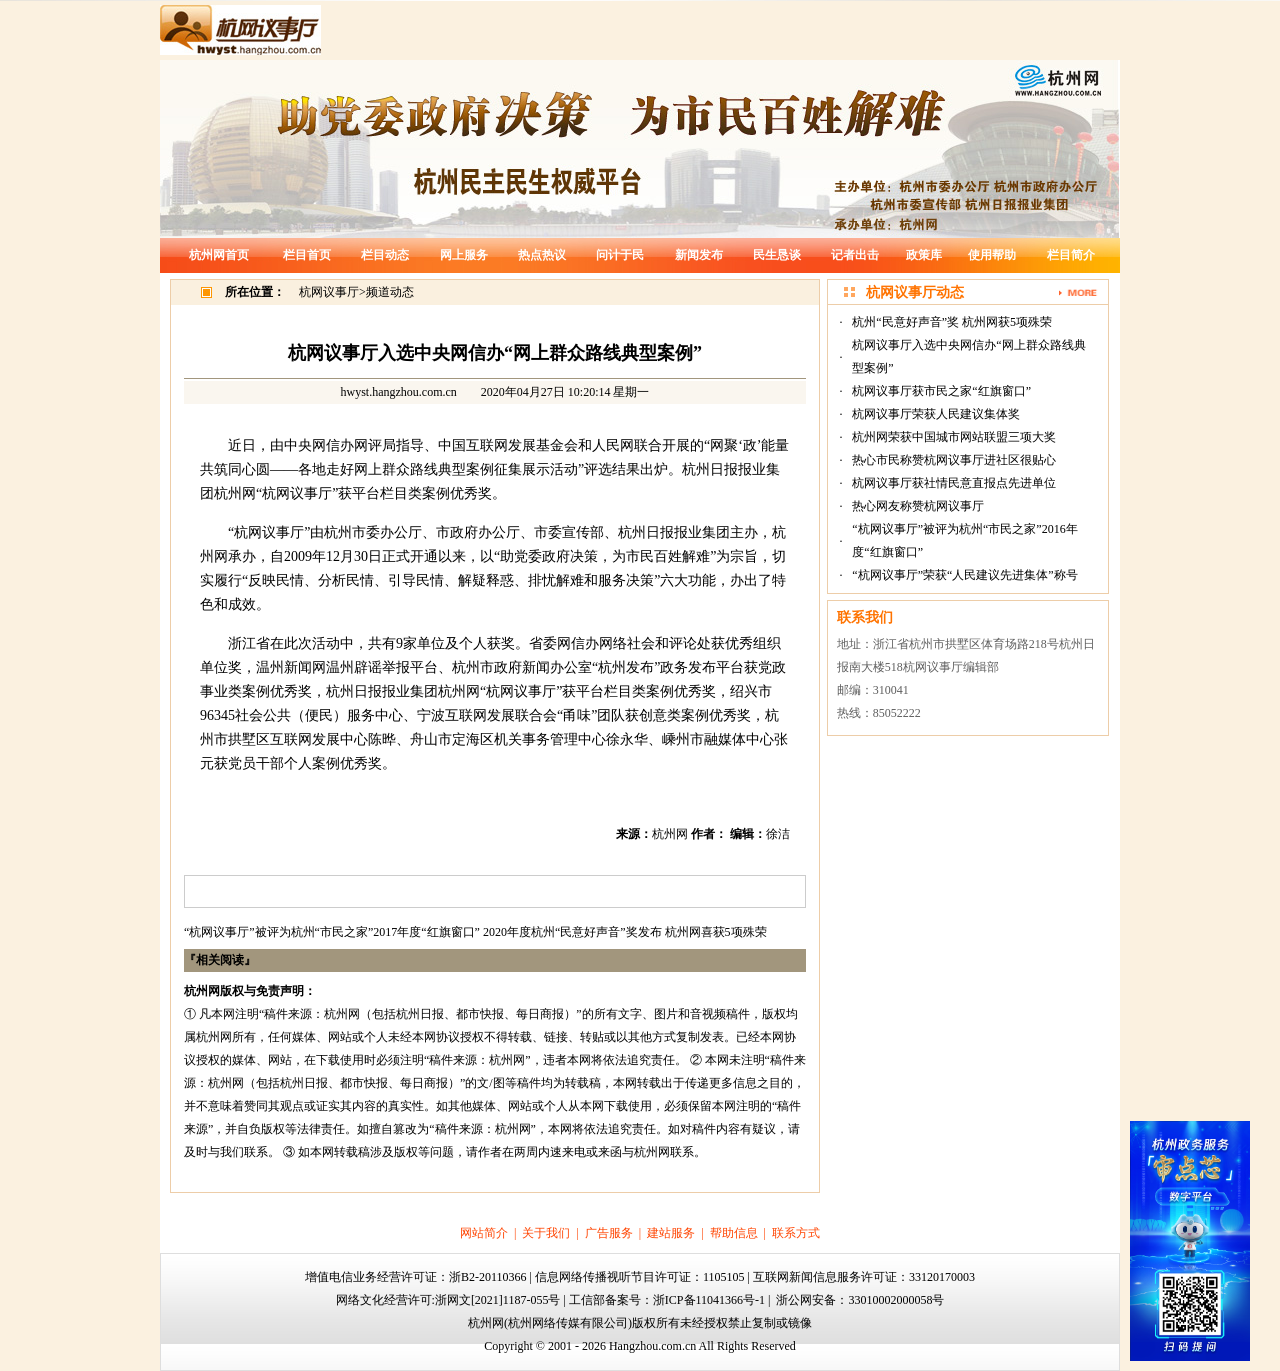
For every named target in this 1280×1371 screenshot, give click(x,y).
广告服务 (609, 1233)
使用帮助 (992, 255)
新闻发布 (699, 255)
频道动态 (390, 292)
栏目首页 (307, 255)
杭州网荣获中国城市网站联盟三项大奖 (954, 437)
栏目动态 (385, 255)
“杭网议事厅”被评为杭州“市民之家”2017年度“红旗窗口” (332, 932)
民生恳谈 (777, 255)
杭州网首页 (219, 255)
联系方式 (796, 1233)
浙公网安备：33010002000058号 (860, 1300)
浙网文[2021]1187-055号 (498, 1300)
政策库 (924, 255)
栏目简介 (1071, 255)
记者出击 (855, 255)
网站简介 (484, 1233)
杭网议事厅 (329, 292)
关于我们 (546, 1233)
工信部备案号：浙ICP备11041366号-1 (667, 1300)
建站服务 (671, 1233)
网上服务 (464, 255)
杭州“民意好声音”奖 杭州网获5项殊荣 (952, 322)
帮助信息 (734, 1233)
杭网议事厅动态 (915, 292)
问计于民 (620, 255)
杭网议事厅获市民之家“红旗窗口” (941, 391)
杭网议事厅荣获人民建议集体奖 (936, 414)
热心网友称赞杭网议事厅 (918, 506)
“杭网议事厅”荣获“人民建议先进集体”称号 (964, 575)
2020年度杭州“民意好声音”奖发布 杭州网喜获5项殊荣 (625, 932)
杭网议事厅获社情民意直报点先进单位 (954, 483)
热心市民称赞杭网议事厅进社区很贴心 (954, 460)
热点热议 (542, 255)
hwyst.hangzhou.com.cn (399, 392)
